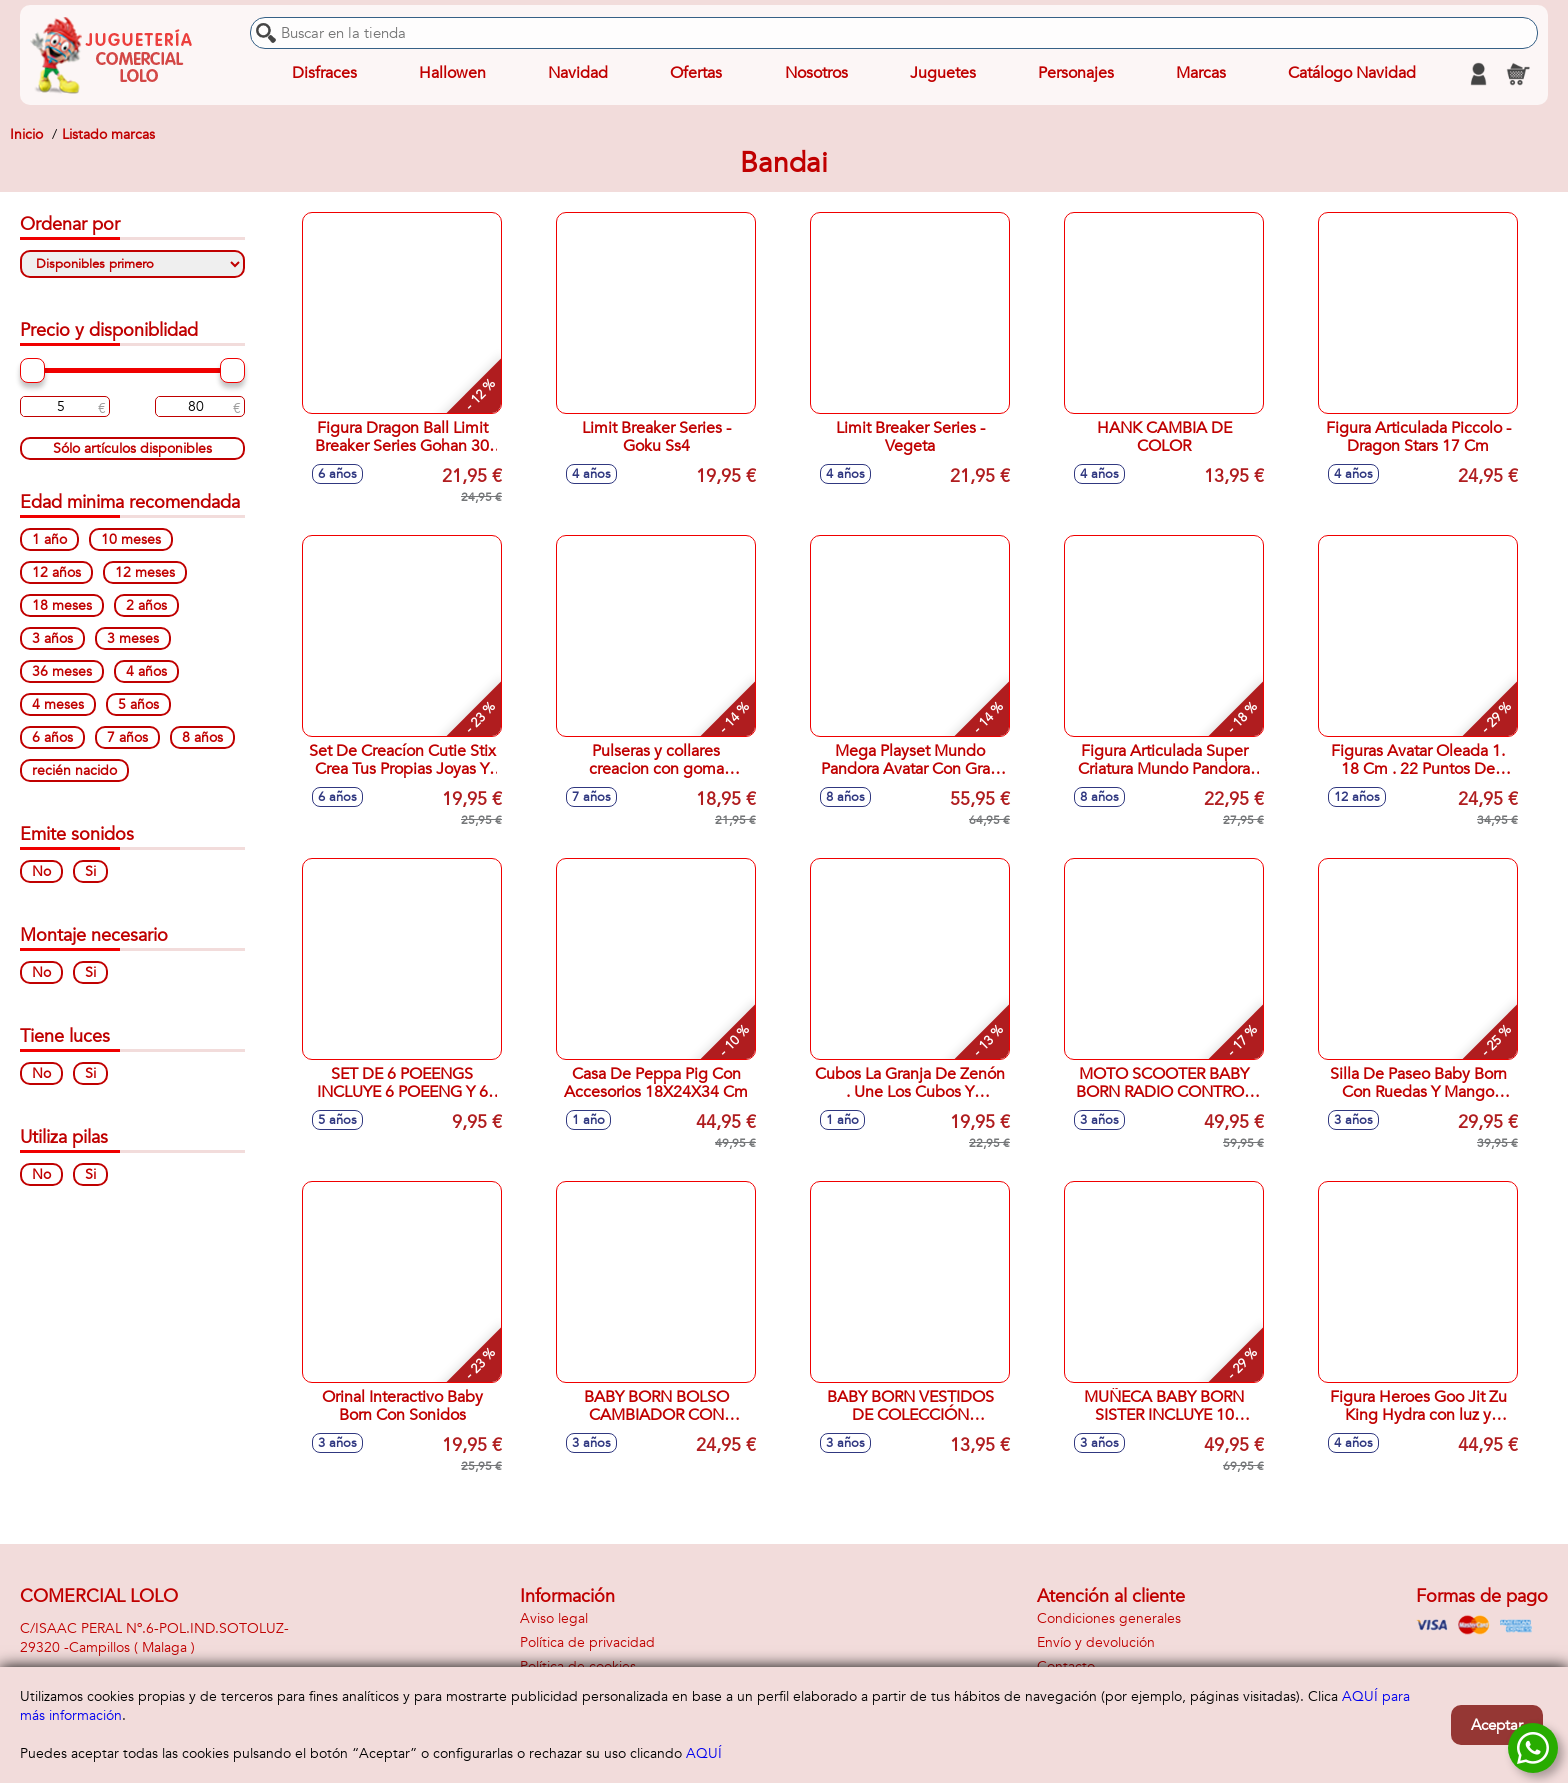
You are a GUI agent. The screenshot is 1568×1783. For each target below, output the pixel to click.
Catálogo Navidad (1352, 74)
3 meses (133, 638)
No (41, 871)
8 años (202, 737)
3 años (52, 638)
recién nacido (74, 770)
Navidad (578, 74)
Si (90, 871)
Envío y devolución (1096, 1642)
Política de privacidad (587, 1642)
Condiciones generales (1109, 1618)
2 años (146, 605)
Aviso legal (554, 1618)
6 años (52, 737)
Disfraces (324, 74)
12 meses (145, 572)
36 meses (62, 671)
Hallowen (452, 74)
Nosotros (815, 74)
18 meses (62, 605)
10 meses (131, 539)
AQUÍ (704, 1753)
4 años (146, 671)
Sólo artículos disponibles (132, 448)
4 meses (58, 704)
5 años (138, 704)
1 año (49, 539)
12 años (56, 572)
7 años (127, 737)
